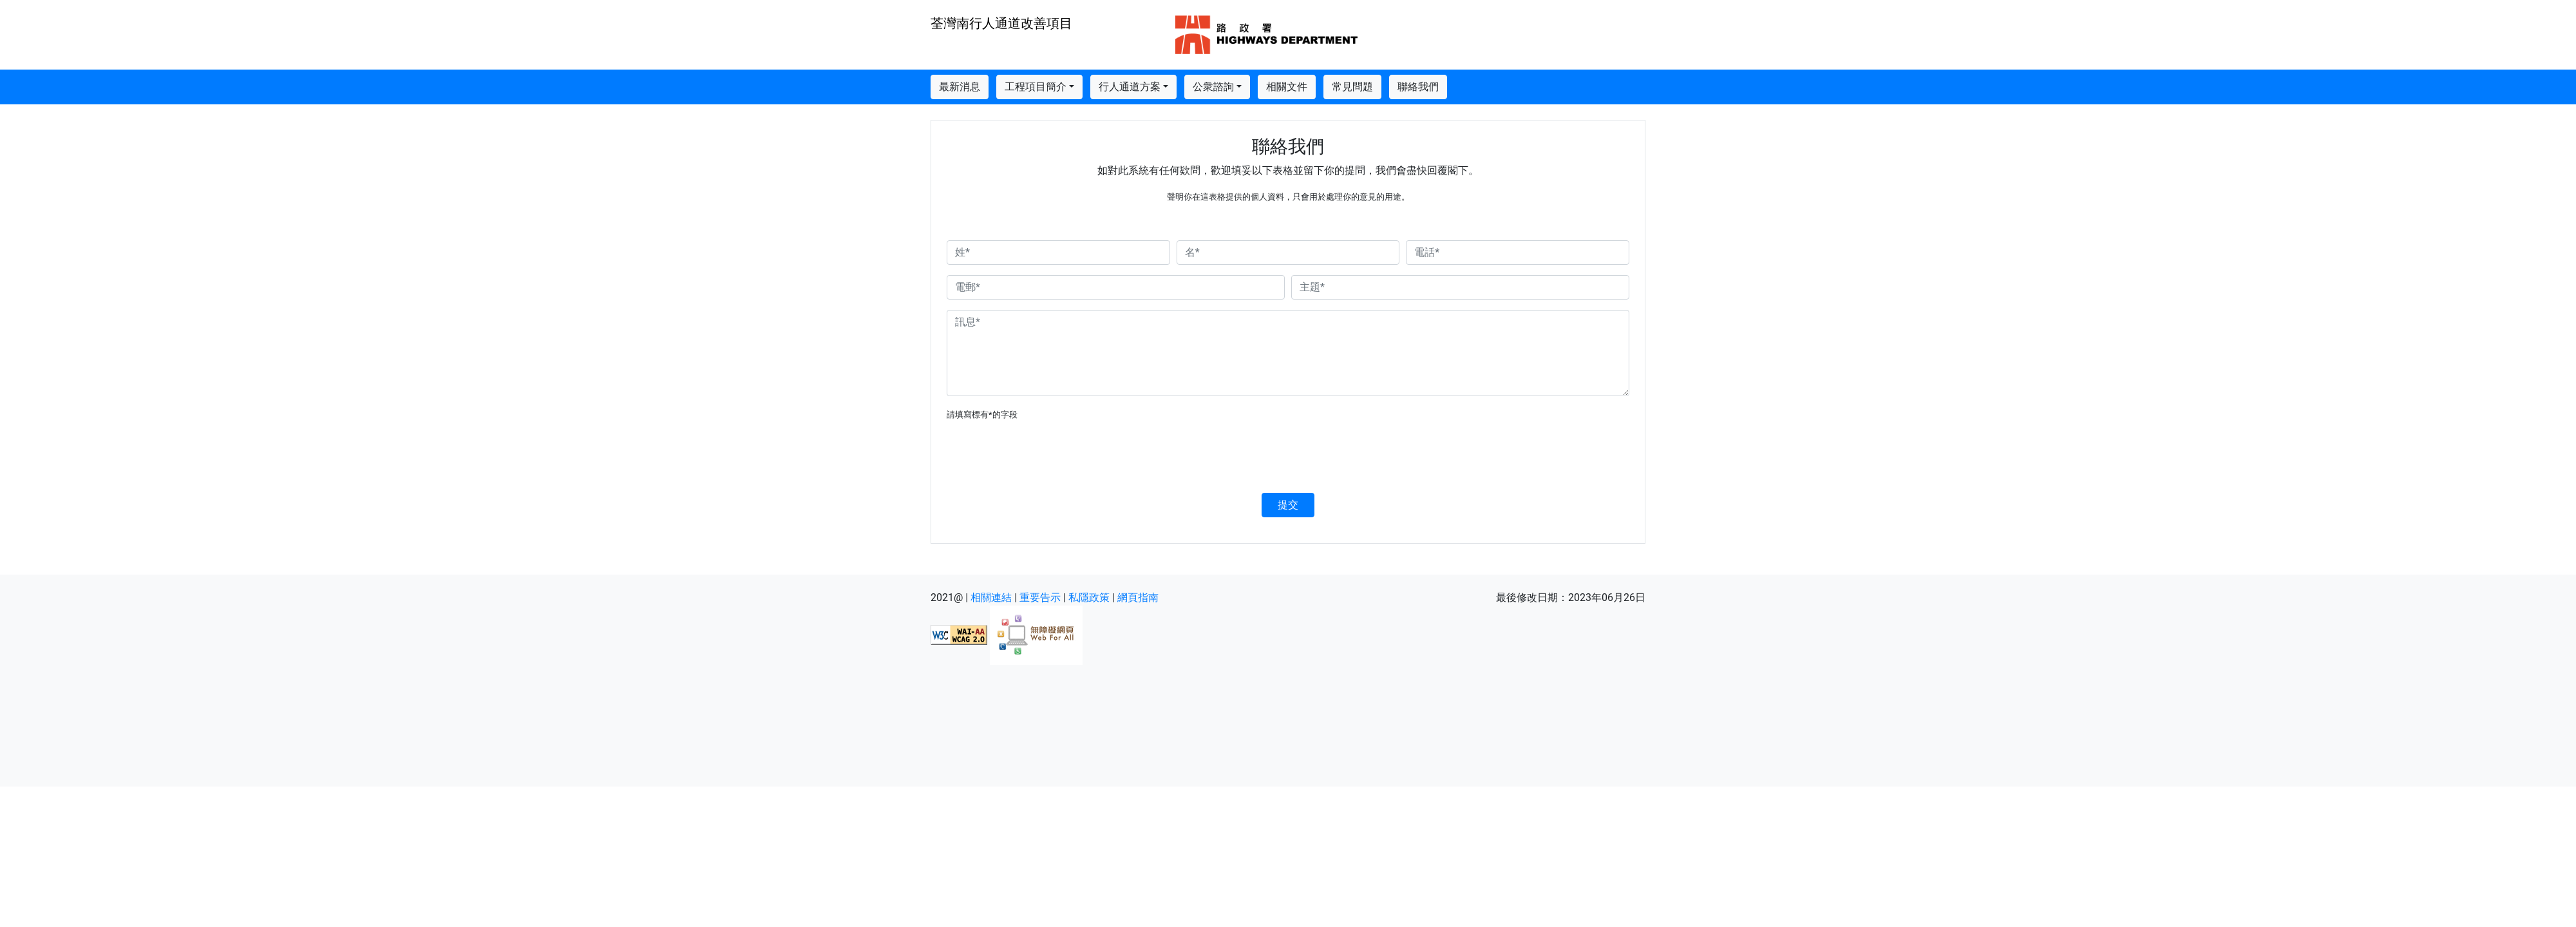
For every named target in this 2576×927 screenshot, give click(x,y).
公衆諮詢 (1213, 87)
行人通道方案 (1129, 87)
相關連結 (991, 597)
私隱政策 (1089, 597)
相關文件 (1286, 87)
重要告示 (1040, 597)
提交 (1288, 505)
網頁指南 (1138, 597)
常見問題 (1352, 87)
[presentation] (1044, 457)
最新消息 (959, 87)
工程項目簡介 (1035, 87)
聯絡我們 (1418, 87)
